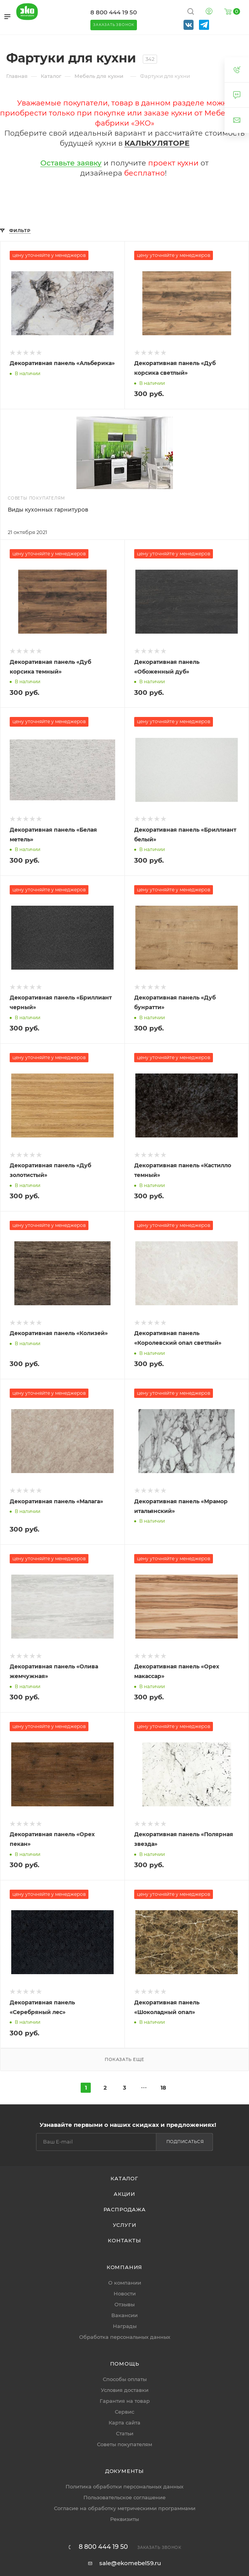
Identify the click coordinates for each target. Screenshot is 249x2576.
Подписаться (185, 2141)
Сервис (124, 2412)
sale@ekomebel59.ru (130, 2563)
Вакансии (124, 2315)
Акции (124, 2194)
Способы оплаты (125, 2379)
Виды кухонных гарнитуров (48, 509)
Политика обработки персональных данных (124, 2486)
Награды (125, 2326)
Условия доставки (125, 2390)
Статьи (124, 2433)
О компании (124, 2283)
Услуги (125, 2225)
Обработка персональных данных (124, 2337)
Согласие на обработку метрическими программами (124, 2508)
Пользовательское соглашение (124, 2497)
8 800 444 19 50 (113, 12)
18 (163, 2087)
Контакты (124, 2240)
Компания (124, 2267)
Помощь (124, 2364)
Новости (125, 2293)
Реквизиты (124, 2519)
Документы (124, 2471)
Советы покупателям (124, 2444)
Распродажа (125, 2209)
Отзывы (124, 2304)
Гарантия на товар (125, 2401)
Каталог (124, 2178)
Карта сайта (124, 2422)
